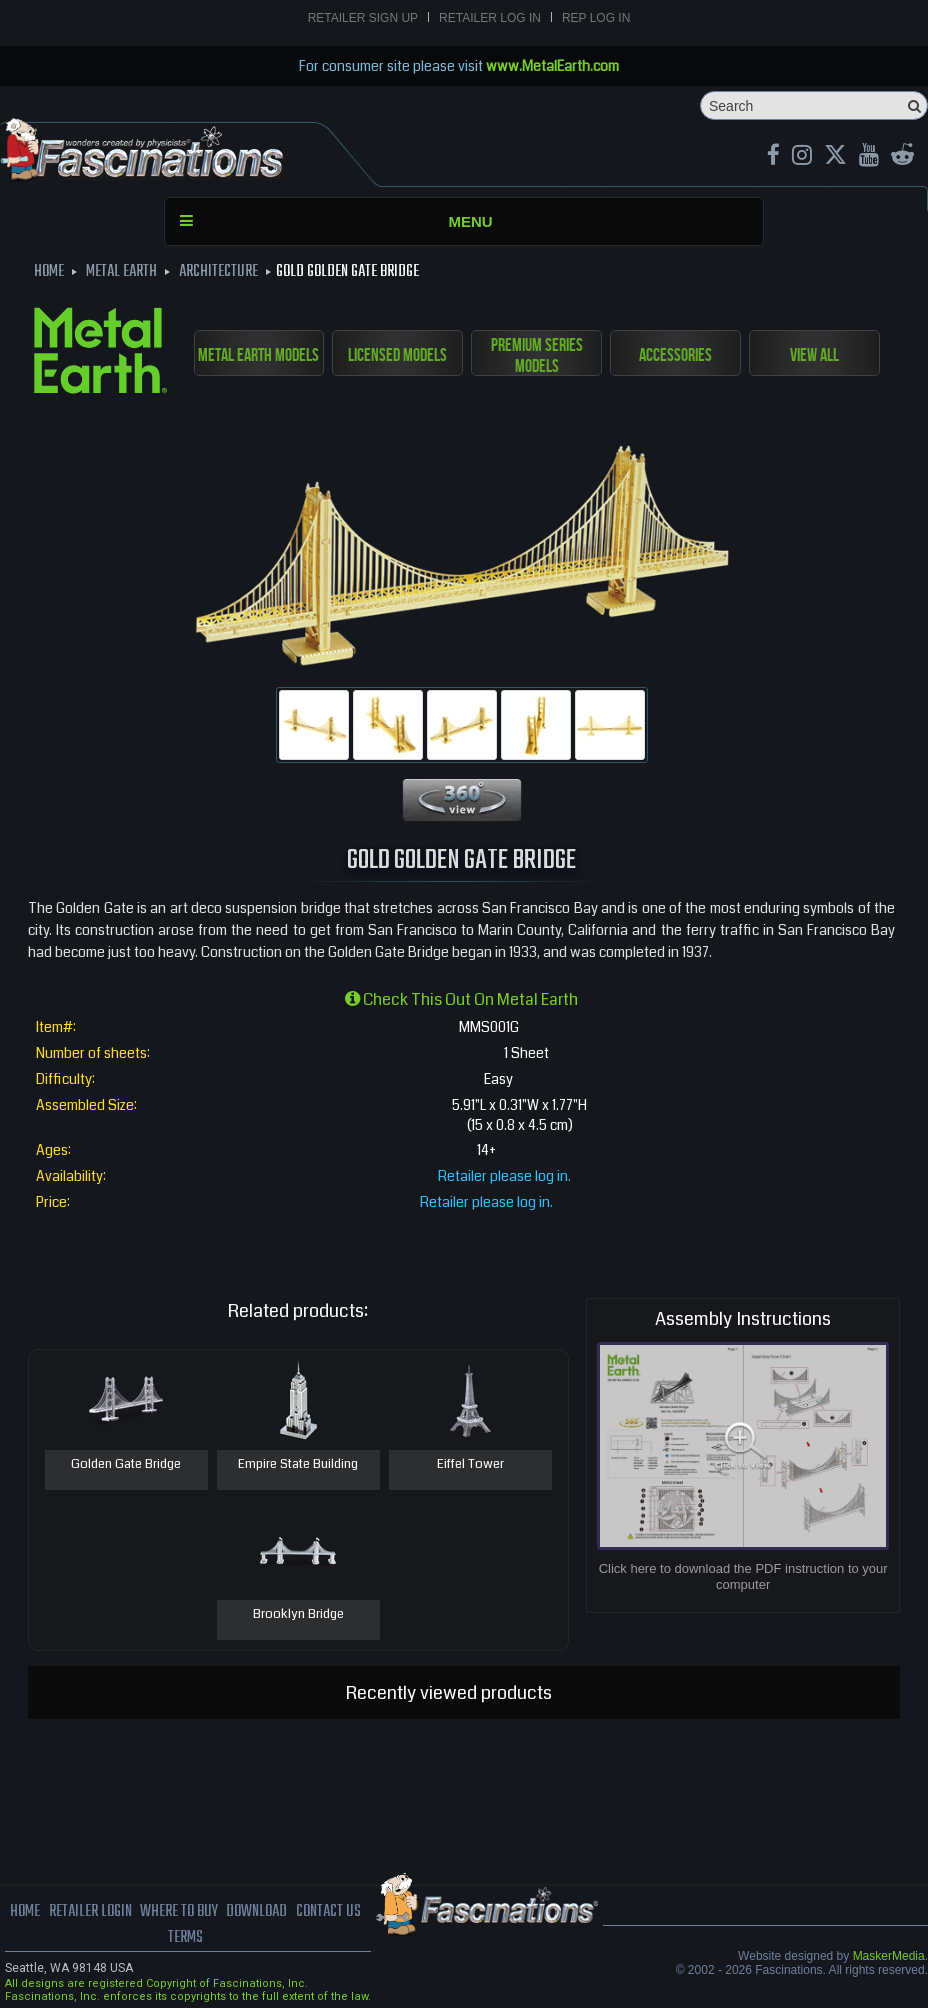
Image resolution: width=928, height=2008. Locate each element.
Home (25, 1912)
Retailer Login (90, 1912)
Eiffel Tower (470, 1465)
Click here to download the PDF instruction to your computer (743, 1576)
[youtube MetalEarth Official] (869, 157)
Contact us (328, 1912)
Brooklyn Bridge (298, 1615)
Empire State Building (298, 1465)
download (256, 1912)
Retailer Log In (490, 18)
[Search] (814, 105)
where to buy (179, 1912)
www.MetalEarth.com (552, 66)
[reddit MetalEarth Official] (902, 157)
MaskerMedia (889, 1956)
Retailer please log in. (504, 1176)
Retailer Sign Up (363, 18)
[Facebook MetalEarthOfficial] (773, 157)
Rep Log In (596, 18)
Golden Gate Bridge (126, 1465)
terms (185, 1938)
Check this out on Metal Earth (461, 999)
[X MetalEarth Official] (835, 157)
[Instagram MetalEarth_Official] (802, 157)
